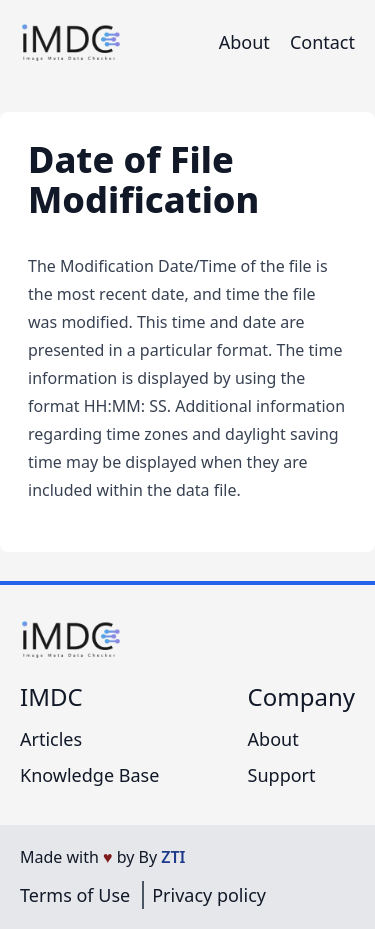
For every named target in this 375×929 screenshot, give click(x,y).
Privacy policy (209, 895)
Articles (51, 739)
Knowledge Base (89, 775)
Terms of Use (75, 895)
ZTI (173, 857)
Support (282, 775)
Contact (322, 42)
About (244, 42)
